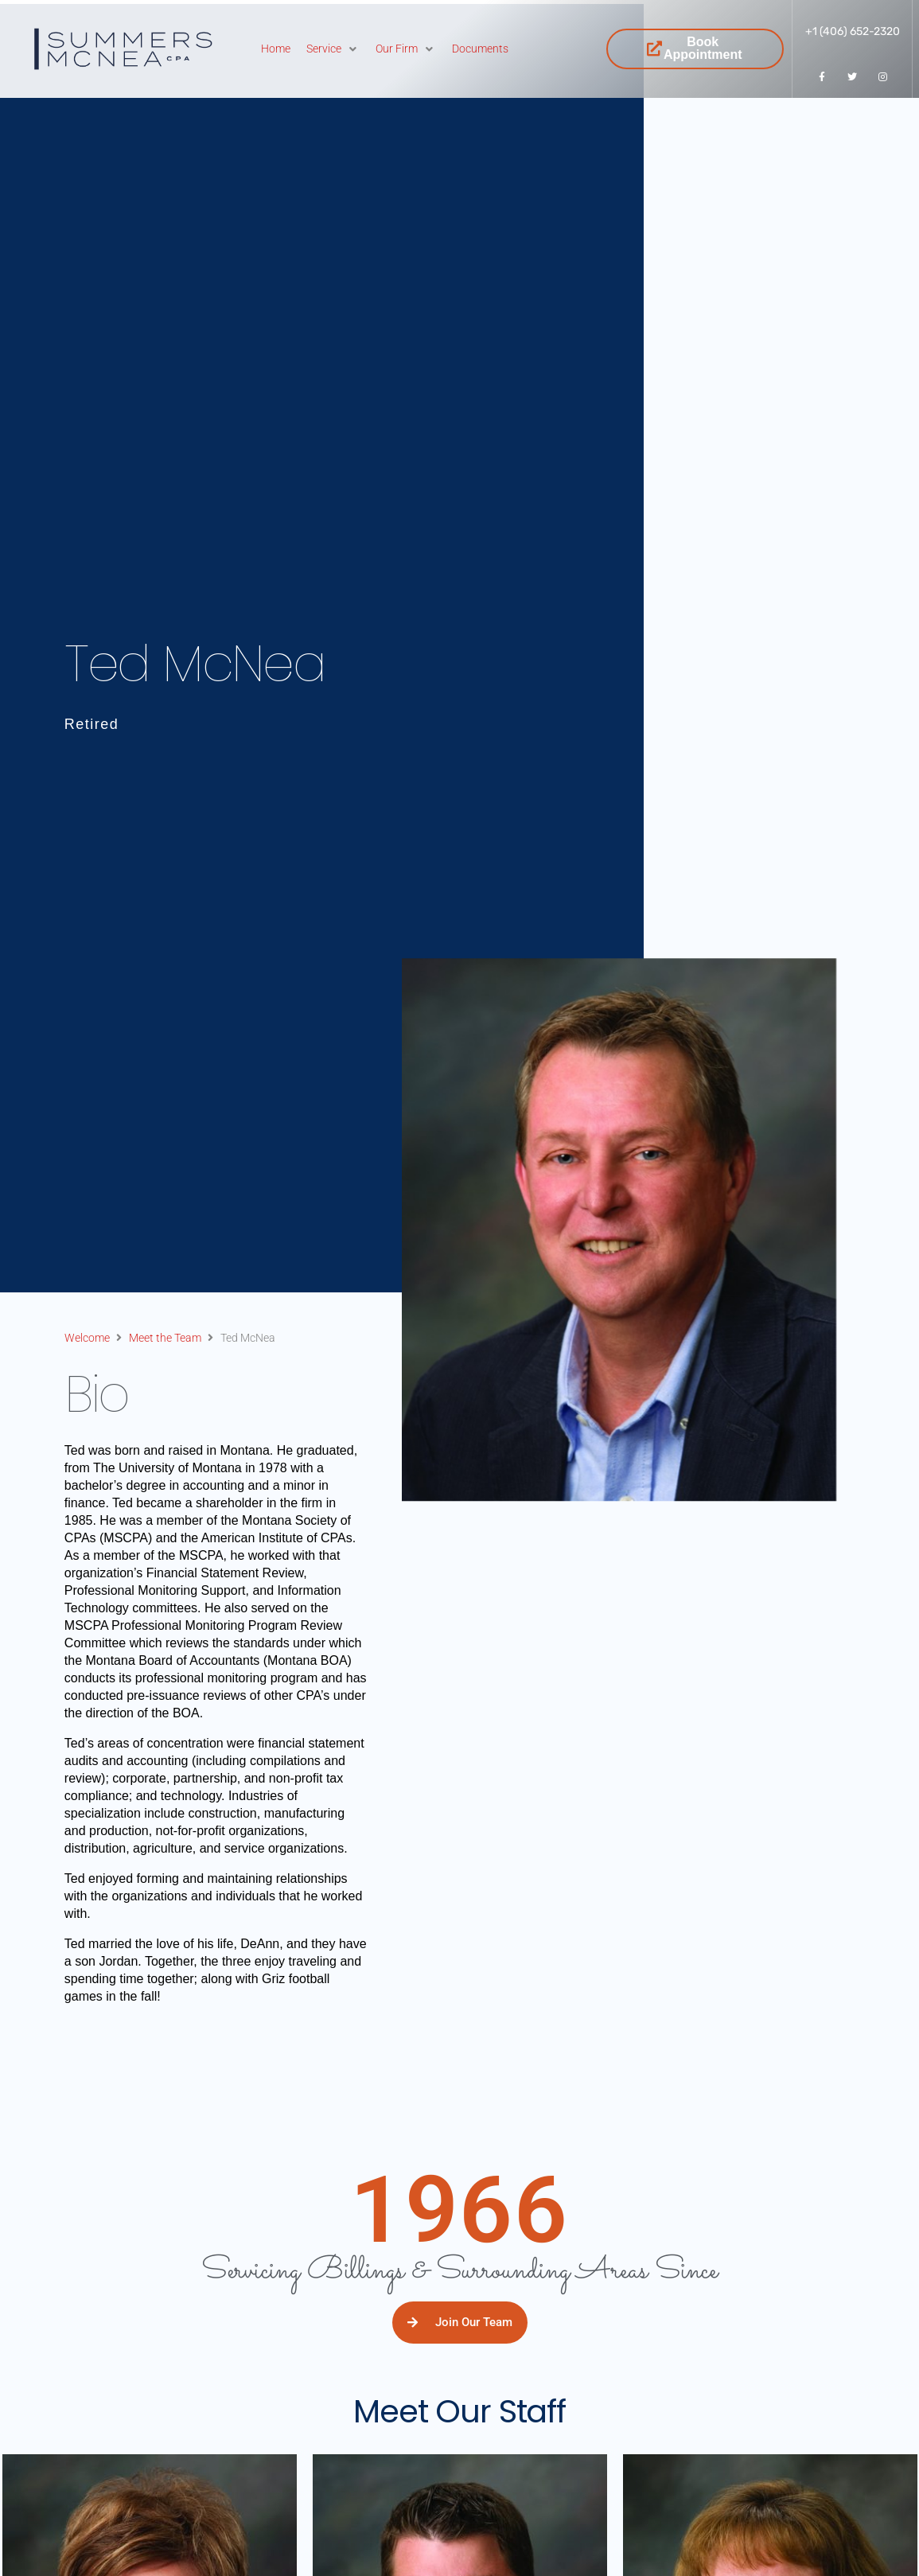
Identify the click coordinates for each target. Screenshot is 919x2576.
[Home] (275, 48)
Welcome (87, 1337)
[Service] (333, 48)
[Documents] (480, 48)
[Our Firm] (406, 48)
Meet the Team (165, 1337)
